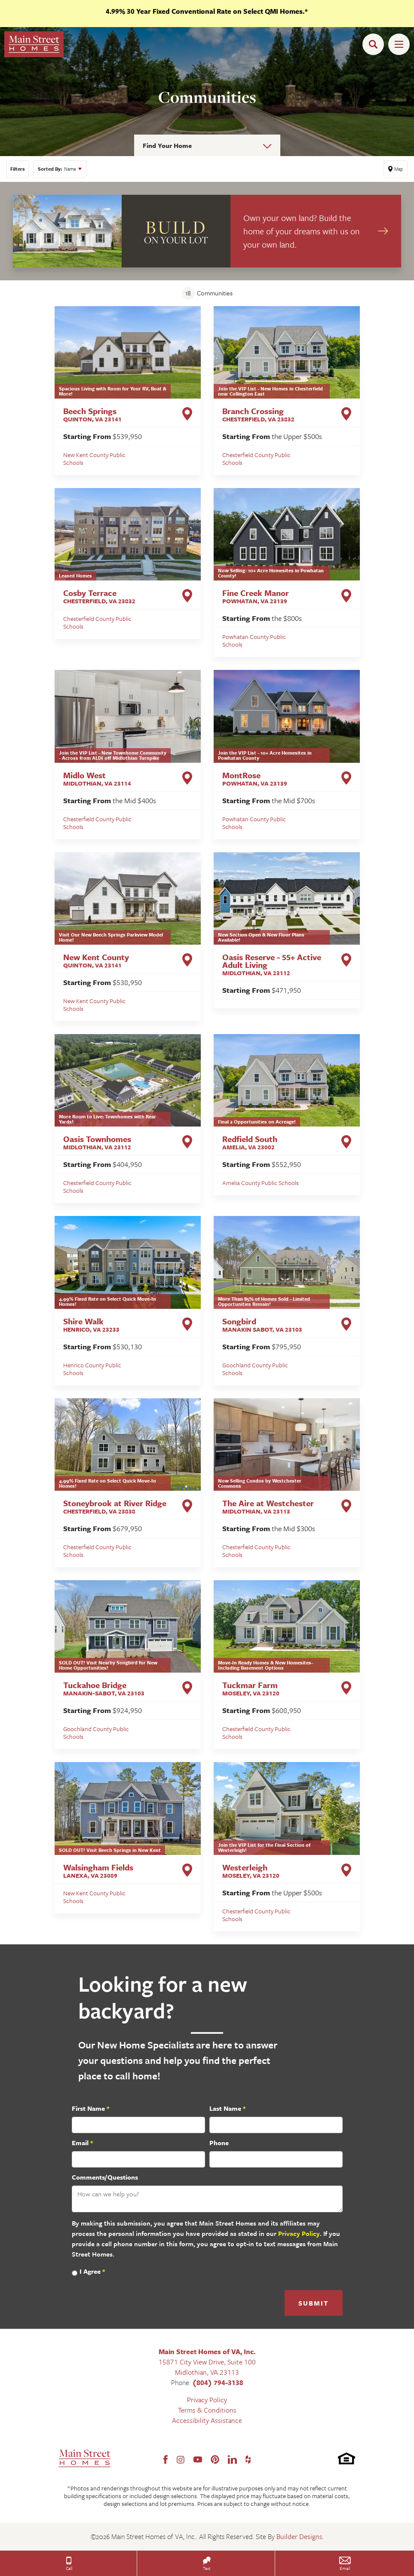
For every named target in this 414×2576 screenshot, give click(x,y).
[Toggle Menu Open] (399, 44)
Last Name (227, 2108)
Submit (313, 2303)
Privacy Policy (299, 2233)
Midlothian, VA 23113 (207, 2372)
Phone (219, 2142)
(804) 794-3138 (218, 2382)
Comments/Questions (105, 2177)
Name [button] (57, 169)
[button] (375, 44)
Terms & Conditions (207, 2410)
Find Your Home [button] (167, 145)
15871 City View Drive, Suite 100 (207, 2362)
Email (82, 2142)
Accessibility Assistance (207, 2420)
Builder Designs (299, 2536)
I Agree (92, 2271)
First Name (90, 2108)
